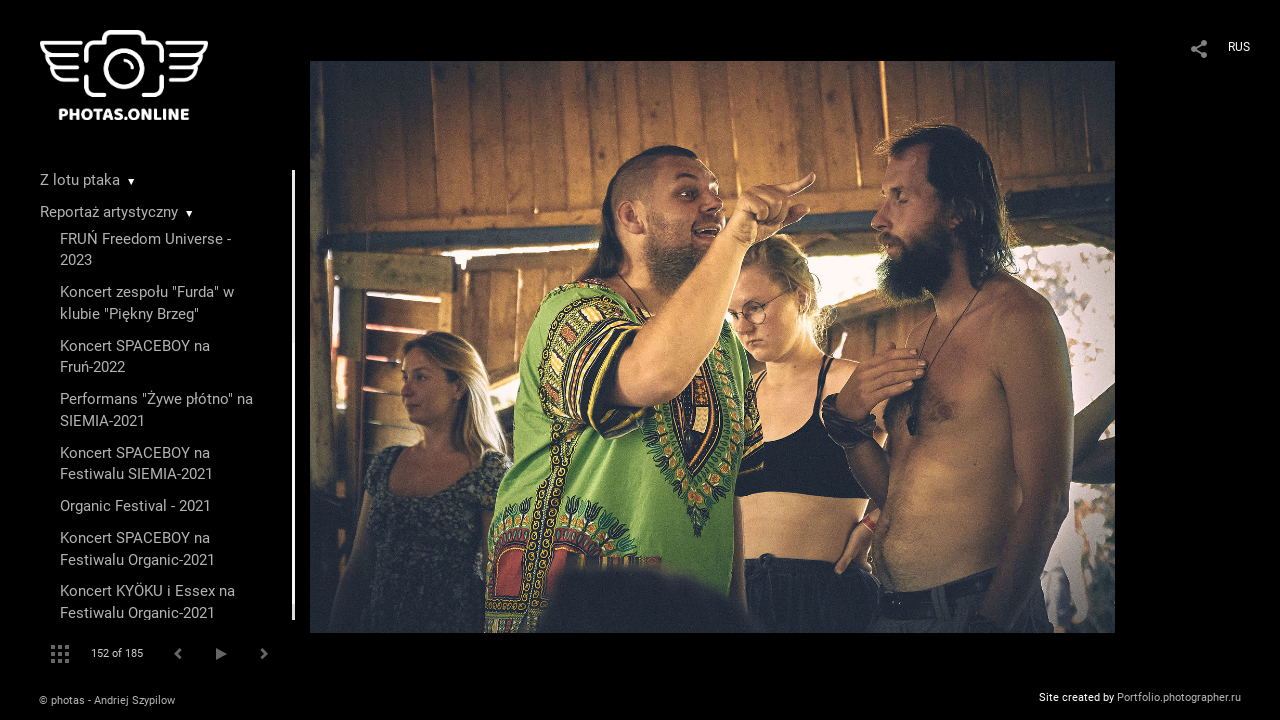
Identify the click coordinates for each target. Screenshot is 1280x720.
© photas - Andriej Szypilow (107, 700)
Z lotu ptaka (80, 180)
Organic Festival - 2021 (135, 506)
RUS (1239, 47)
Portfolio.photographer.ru (1179, 697)
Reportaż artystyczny (109, 212)
